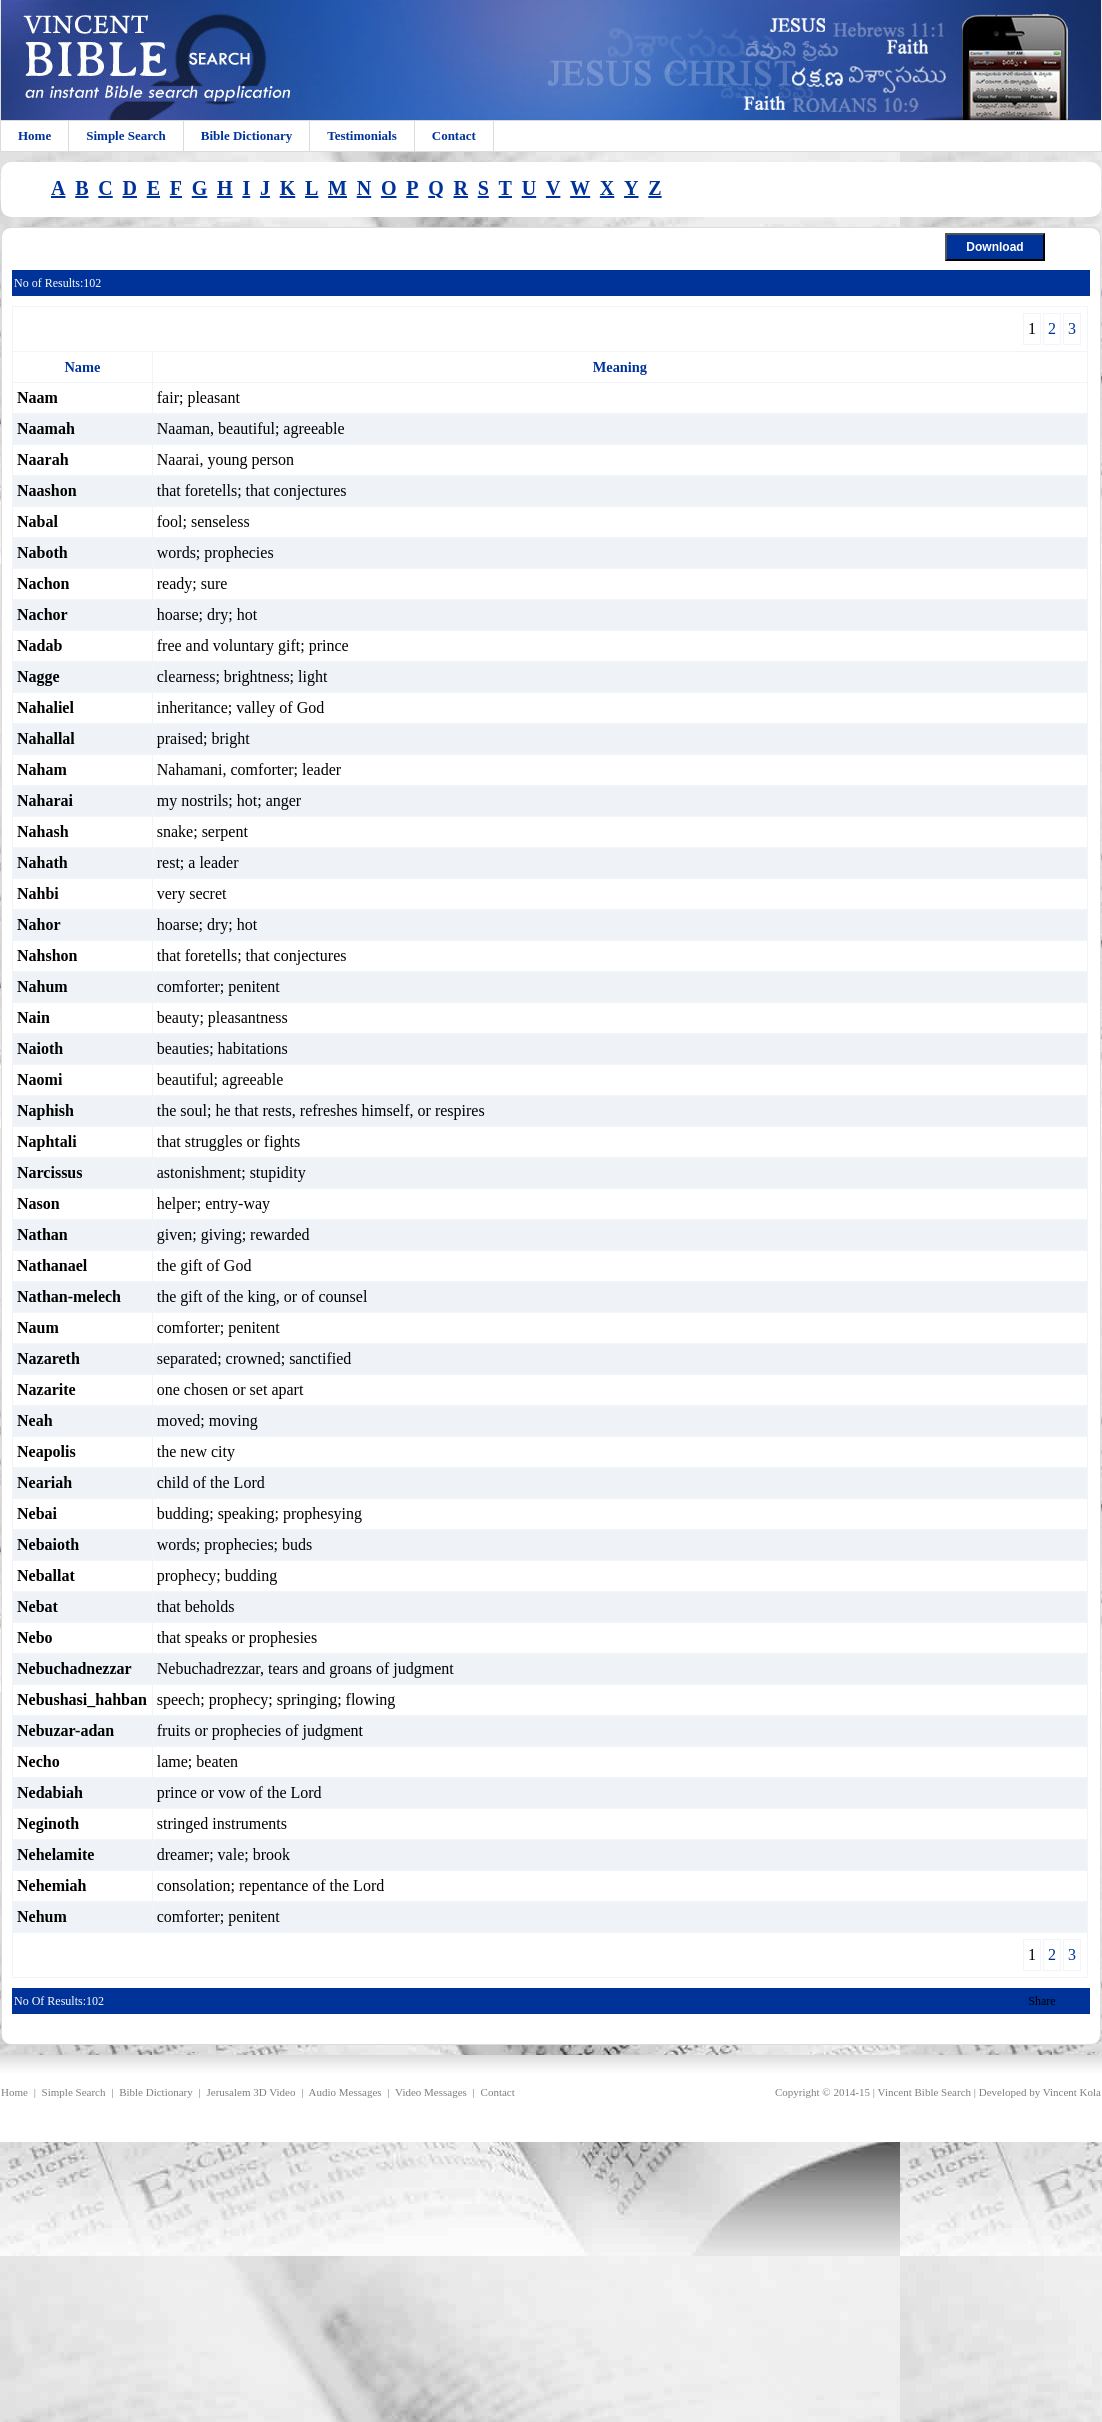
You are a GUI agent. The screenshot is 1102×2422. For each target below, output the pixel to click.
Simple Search (126, 135)
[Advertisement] (347, 2282)
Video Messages (431, 2092)
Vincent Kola (1072, 2092)
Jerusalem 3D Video (250, 2092)
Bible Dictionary (246, 135)
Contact (454, 135)
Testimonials (362, 135)
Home (34, 135)
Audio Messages (345, 2092)
